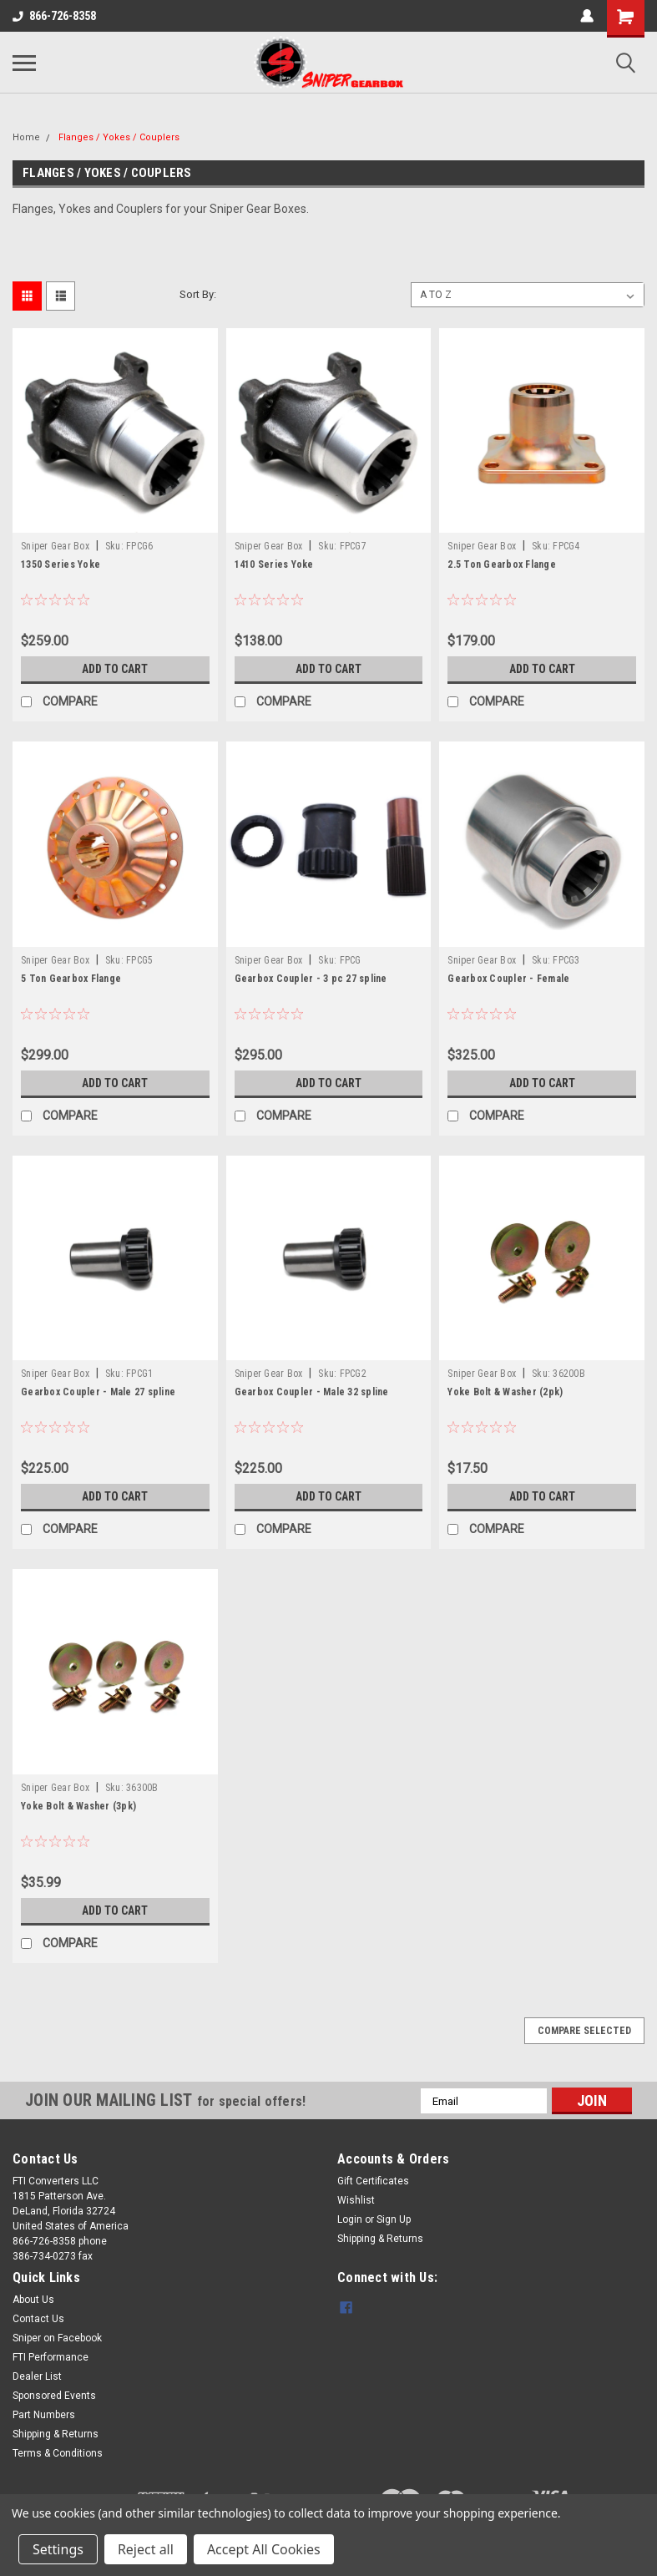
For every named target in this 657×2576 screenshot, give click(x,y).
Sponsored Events (54, 2395)
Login (349, 2219)
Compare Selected (584, 2031)
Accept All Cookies (264, 2549)
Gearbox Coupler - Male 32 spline (312, 1392)
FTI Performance (50, 2357)
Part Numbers (44, 2415)
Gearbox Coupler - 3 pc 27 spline (311, 978)
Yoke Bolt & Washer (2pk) (505, 1392)
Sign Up (394, 2219)
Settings (58, 2549)
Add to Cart (115, 669)
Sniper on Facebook (57, 2338)
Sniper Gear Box (55, 546)
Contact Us (38, 2319)
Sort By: (197, 294)
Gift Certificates (373, 2181)
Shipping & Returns (380, 2239)
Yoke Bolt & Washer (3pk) (78, 1806)
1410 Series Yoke (274, 564)
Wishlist (356, 2200)
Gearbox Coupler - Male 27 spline (98, 1392)
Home (26, 137)
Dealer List (37, 2376)
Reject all (146, 2549)
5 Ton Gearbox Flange (71, 978)
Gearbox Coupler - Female (508, 978)
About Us (33, 2299)
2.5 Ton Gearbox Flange (501, 564)
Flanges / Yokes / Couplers (118, 137)
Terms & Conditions (58, 2453)
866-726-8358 (54, 16)
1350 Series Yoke (60, 564)
